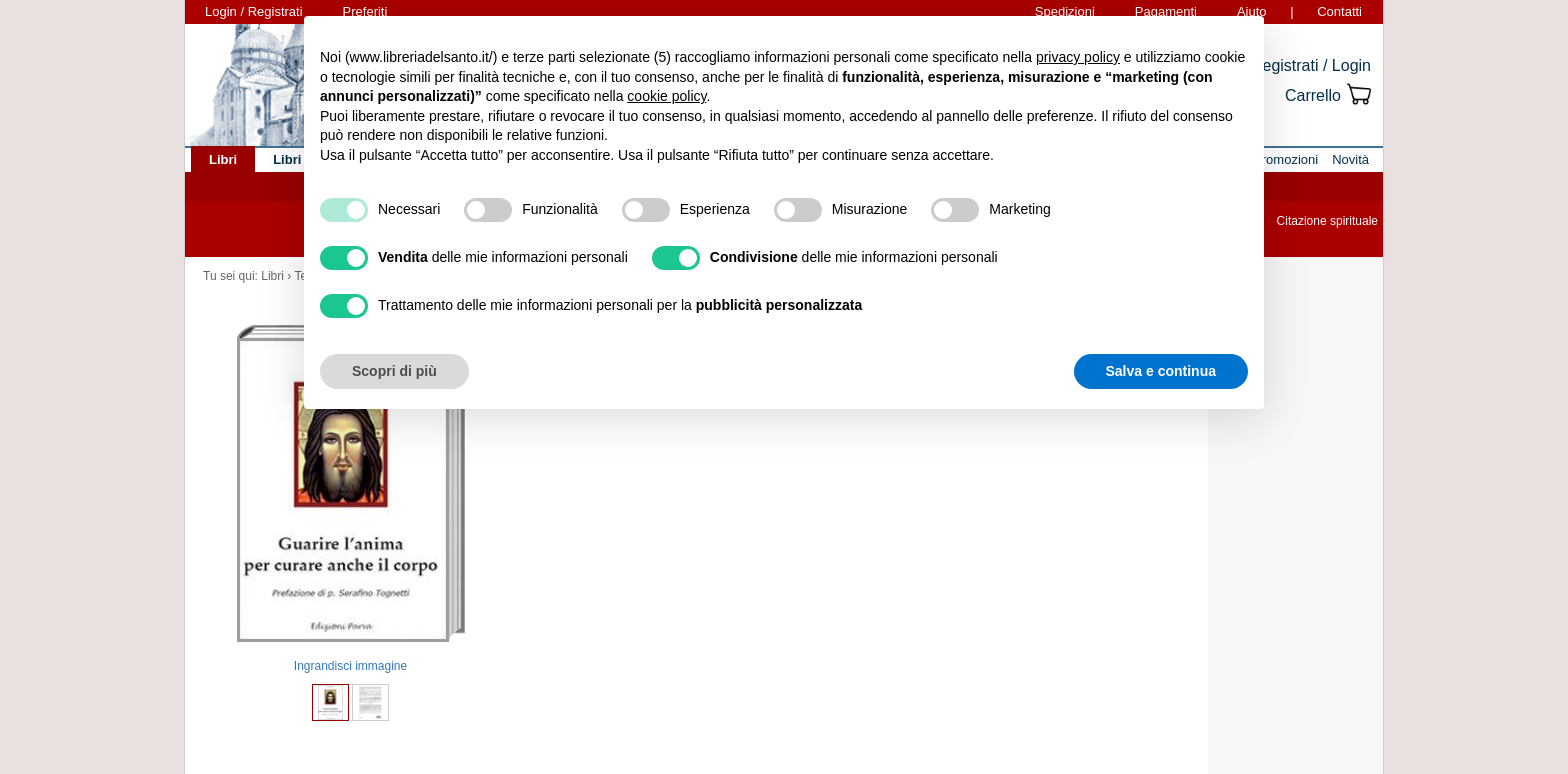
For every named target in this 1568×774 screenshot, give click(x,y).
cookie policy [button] (666, 96)
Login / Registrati (254, 11)
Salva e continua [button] (1161, 371)
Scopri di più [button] (394, 371)
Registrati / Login (1311, 65)
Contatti (1339, 11)
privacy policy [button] (1078, 57)
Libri (272, 276)
